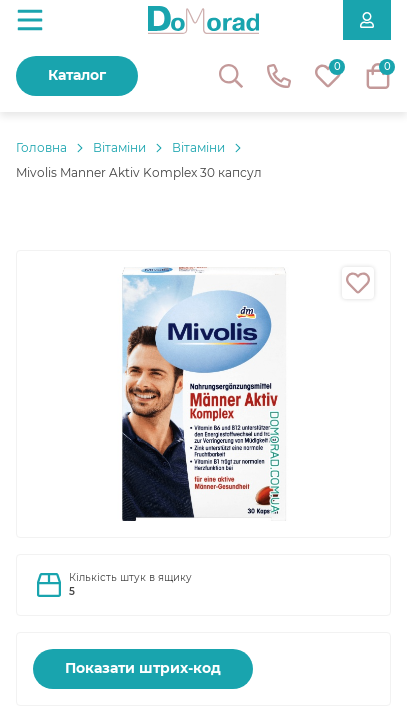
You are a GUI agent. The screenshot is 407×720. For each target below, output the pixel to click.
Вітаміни (119, 147)
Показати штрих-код (143, 668)
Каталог (77, 75)
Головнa (41, 147)
